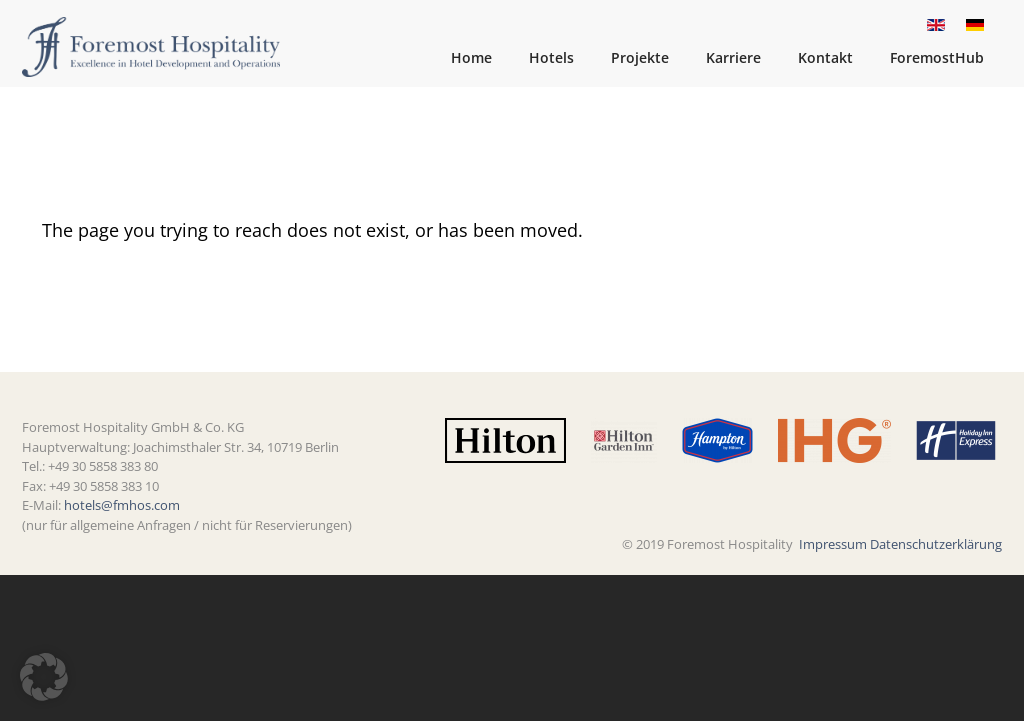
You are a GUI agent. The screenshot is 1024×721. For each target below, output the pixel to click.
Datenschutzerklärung (936, 544)
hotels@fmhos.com (122, 505)
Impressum (833, 544)
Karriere (733, 57)
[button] (44, 677)
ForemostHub (937, 57)
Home (471, 57)
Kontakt (825, 57)
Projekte (640, 57)
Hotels (551, 57)
